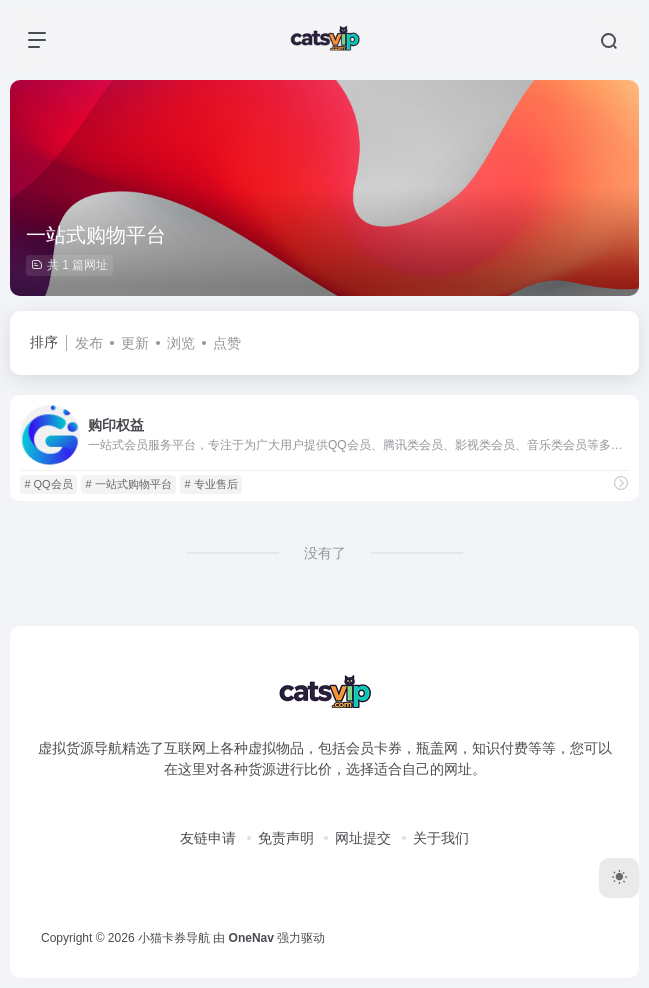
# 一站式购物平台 (128, 484)
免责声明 (286, 838)
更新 (135, 343)
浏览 (181, 343)
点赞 (227, 343)
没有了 (325, 553)
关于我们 (441, 838)
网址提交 (363, 838)
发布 (89, 343)
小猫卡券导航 (174, 938)
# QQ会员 (48, 484)
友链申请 (208, 838)
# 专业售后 (210, 484)
